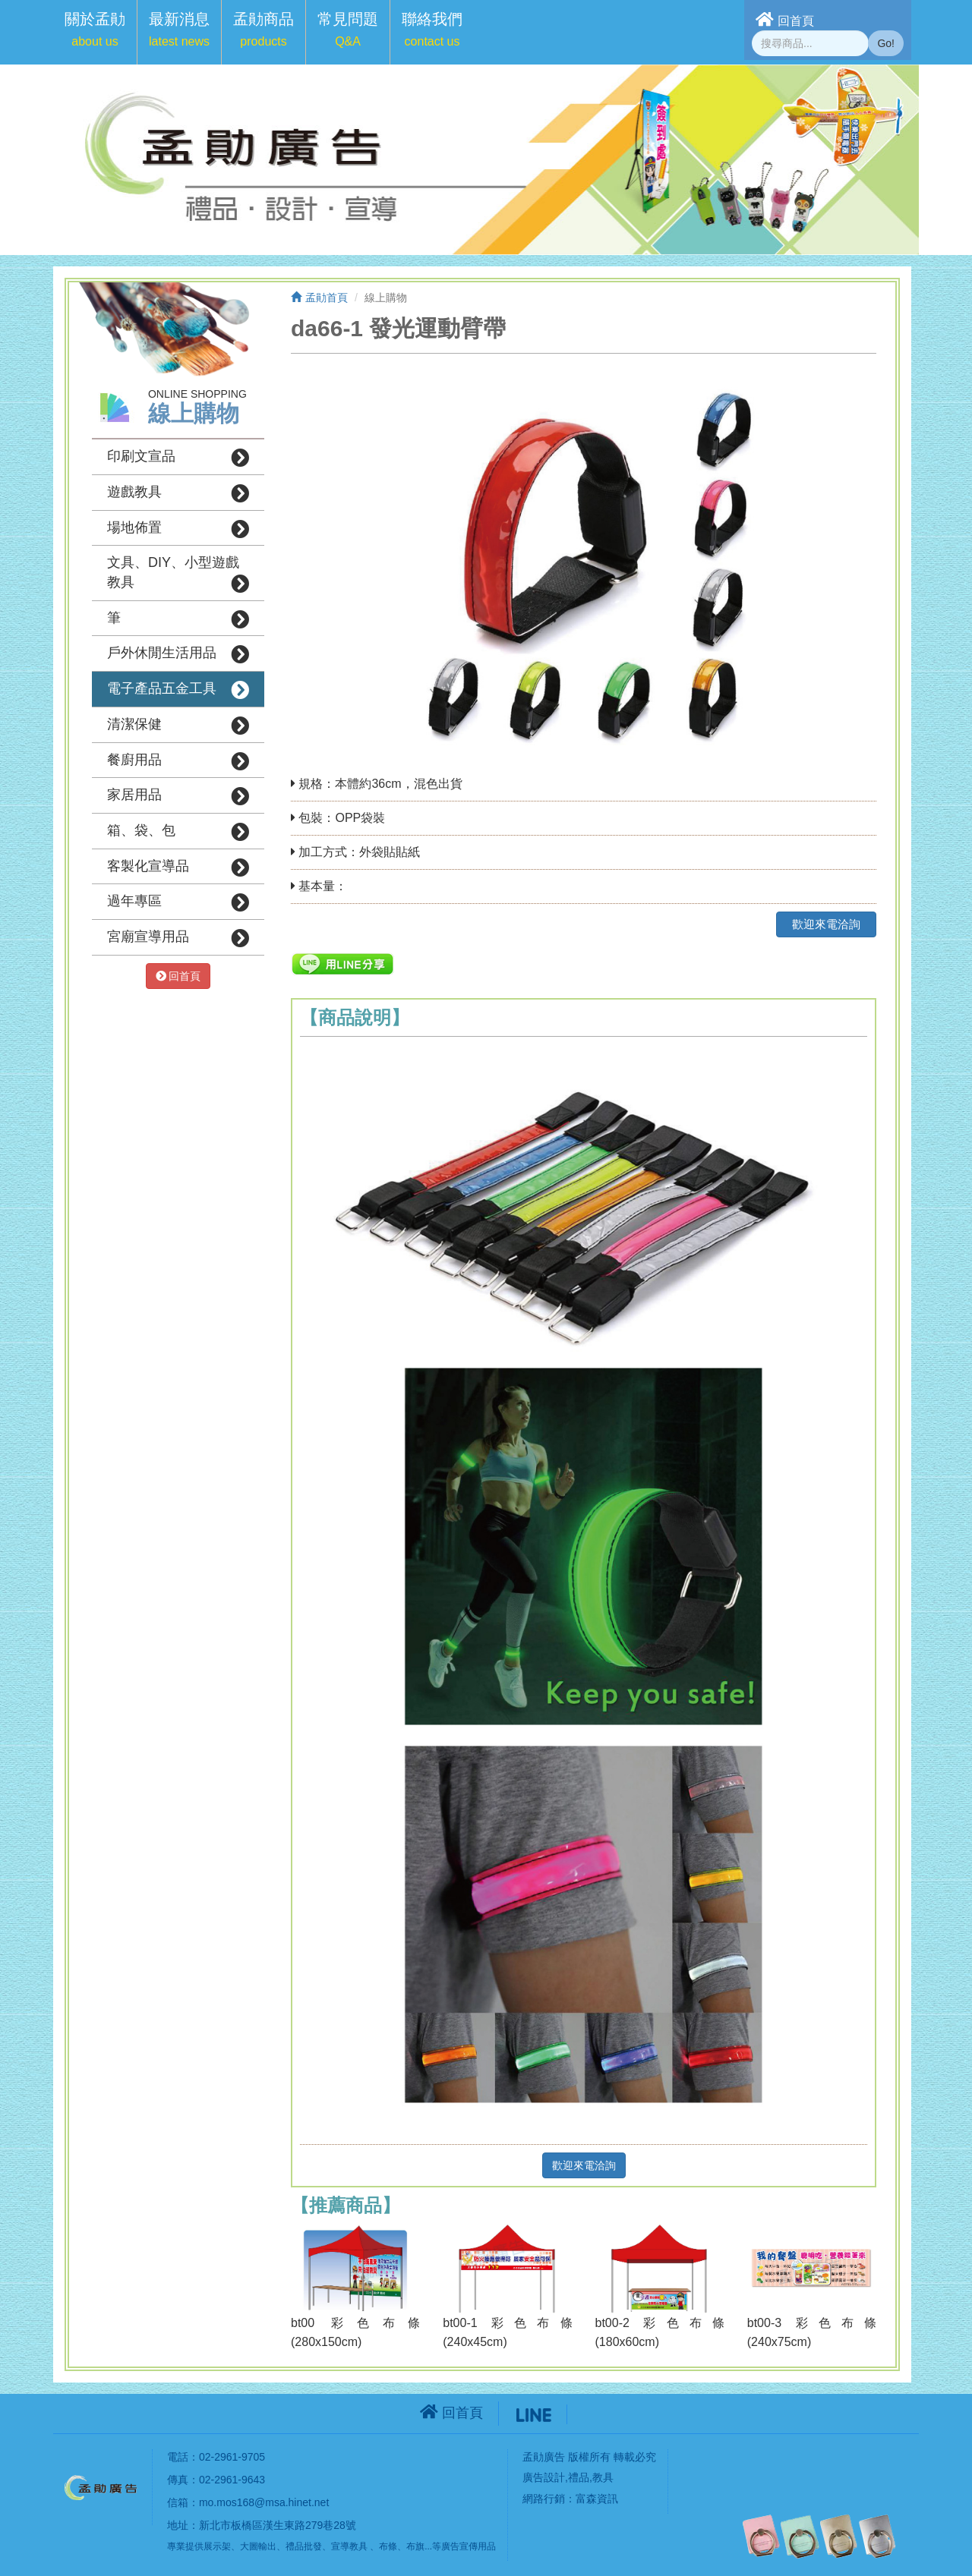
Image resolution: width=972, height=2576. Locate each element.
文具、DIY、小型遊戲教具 (178, 574)
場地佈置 (178, 529)
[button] (95, 32)
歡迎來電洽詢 (826, 924)
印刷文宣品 (178, 458)
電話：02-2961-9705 (216, 2457)
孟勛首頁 (319, 297)
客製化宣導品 (178, 867)
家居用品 (178, 796)
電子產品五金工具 (178, 690)
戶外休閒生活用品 (178, 654)
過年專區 (178, 902)
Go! (886, 43)
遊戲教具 (178, 493)
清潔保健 (178, 725)
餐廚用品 (178, 761)
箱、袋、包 (178, 832)
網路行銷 (543, 2499)
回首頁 (785, 19)
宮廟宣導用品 (178, 938)
